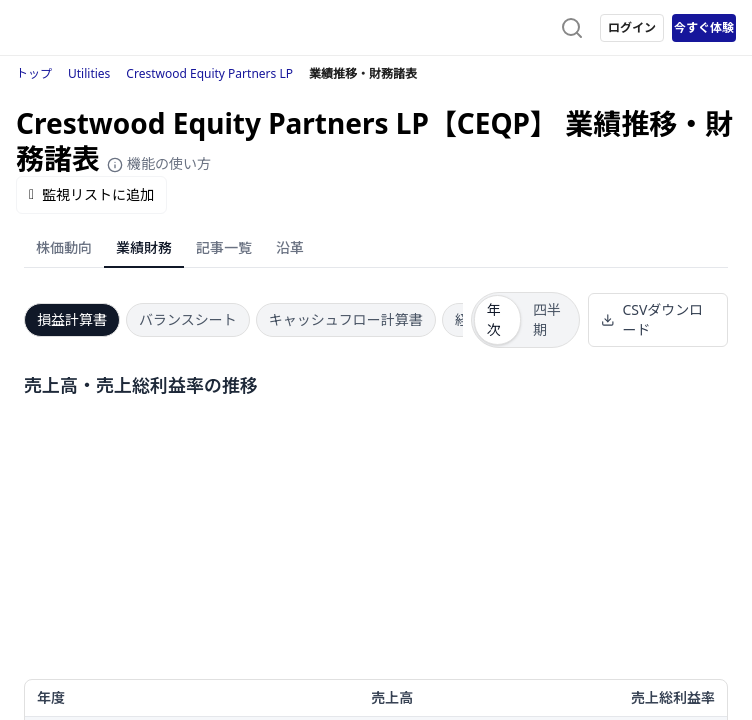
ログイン (632, 27)
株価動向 (64, 247)
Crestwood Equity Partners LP (209, 73)
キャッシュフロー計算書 (346, 319)
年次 (494, 319)
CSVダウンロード (652, 319)
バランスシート (188, 319)
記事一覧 (224, 247)
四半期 (547, 319)
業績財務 (144, 247)
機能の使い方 (159, 163)
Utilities (89, 73)
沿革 (290, 247)
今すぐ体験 (704, 27)
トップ (34, 73)
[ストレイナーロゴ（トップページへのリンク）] (96, 28)
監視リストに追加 (91, 194)
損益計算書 (72, 319)
